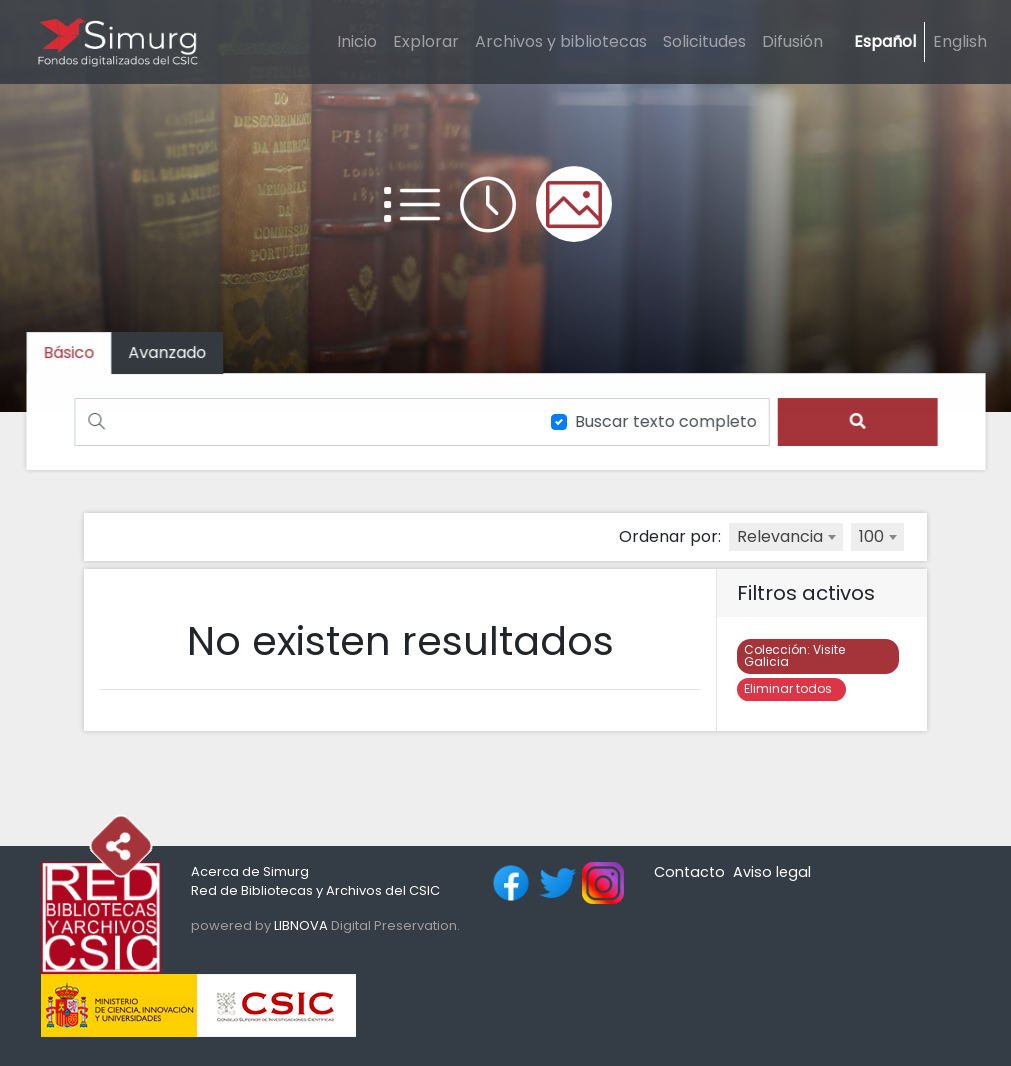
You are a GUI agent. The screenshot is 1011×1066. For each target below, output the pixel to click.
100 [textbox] (871, 536)
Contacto (689, 872)
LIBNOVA (301, 925)
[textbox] (786, 537)
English (960, 41)
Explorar (426, 41)
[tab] (173, 353)
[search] (851, 421)
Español (885, 41)
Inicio (357, 41)
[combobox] (786, 537)
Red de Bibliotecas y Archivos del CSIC (315, 890)
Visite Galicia (794, 655)
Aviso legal (772, 872)
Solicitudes (704, 41)
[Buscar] (304, 421)
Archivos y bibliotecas (561, 41)
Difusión (792, 41)
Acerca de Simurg (250, 871)
